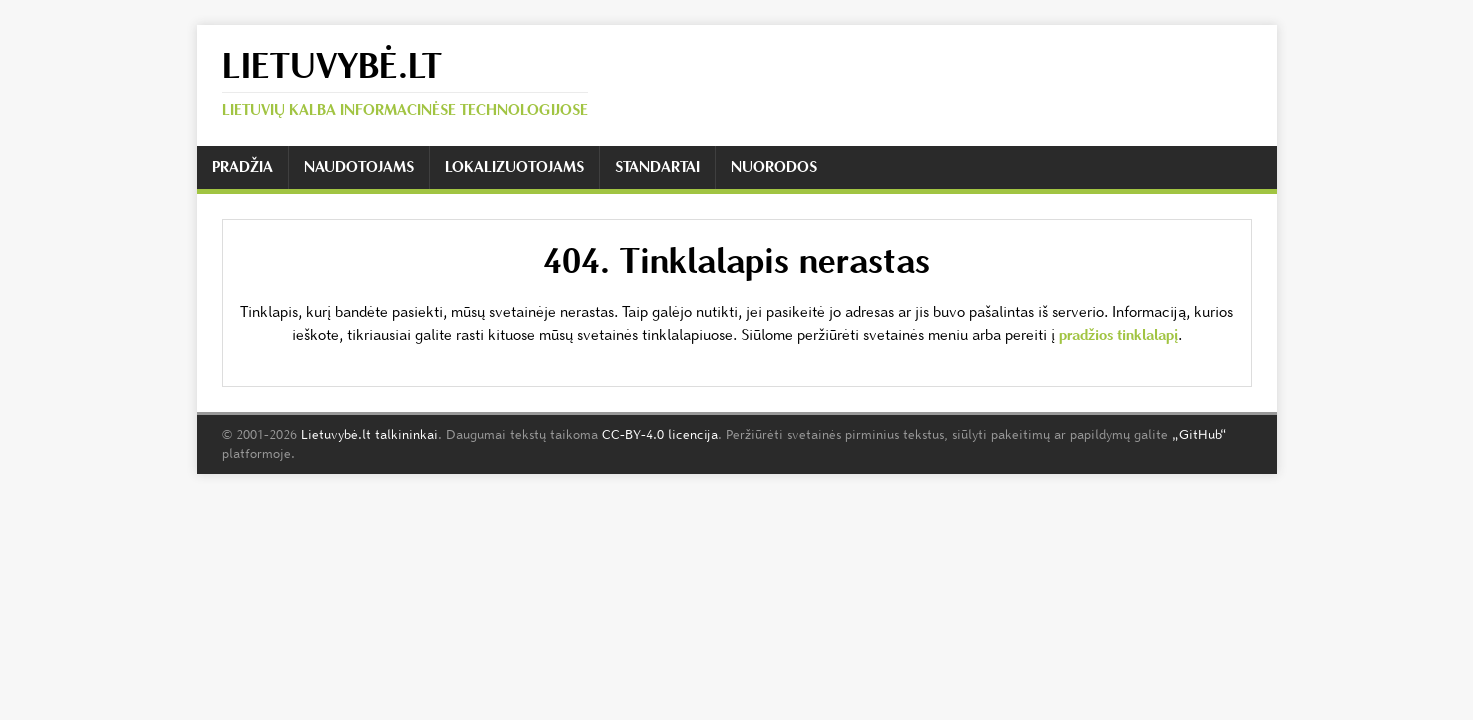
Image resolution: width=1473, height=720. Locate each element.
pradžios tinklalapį (1118, 334)
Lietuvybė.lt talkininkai (369, 434)
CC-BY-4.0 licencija (660, 434)
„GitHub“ (1199, 434)
